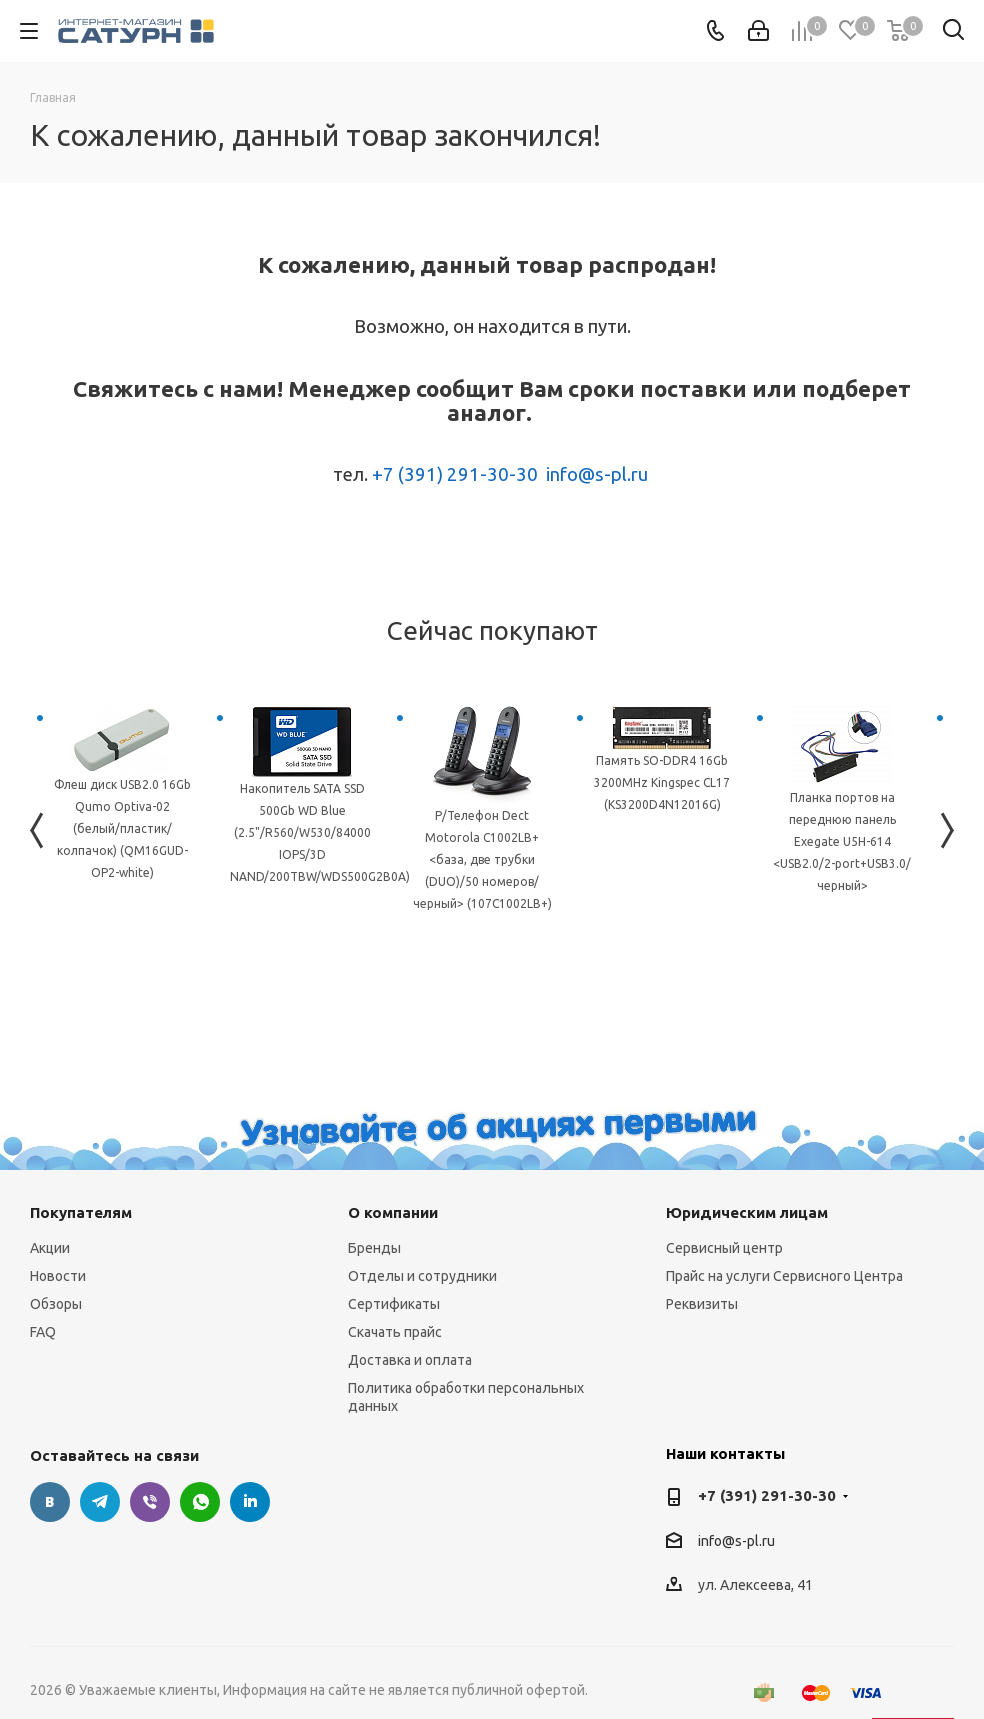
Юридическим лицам (747, 1212)
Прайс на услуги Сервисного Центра (784, 1276)
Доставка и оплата (410, 1360)
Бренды (374, 1248)
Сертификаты (394, 1304)
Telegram (100, 1502)
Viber (150, 1502)
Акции (50, 1248)
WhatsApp (200, 1502)
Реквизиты (702, 1304)
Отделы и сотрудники (422, 1276)
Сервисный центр (724, 1248)
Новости (58, 1276)
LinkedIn (250, 1502)
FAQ (43, 1332)
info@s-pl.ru (597, 474)
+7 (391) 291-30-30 (455, 474)
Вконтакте (50, 1502)
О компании (393, 1212)
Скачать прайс (395, 1332)
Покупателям (81, 1212)
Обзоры (56, 1304)
